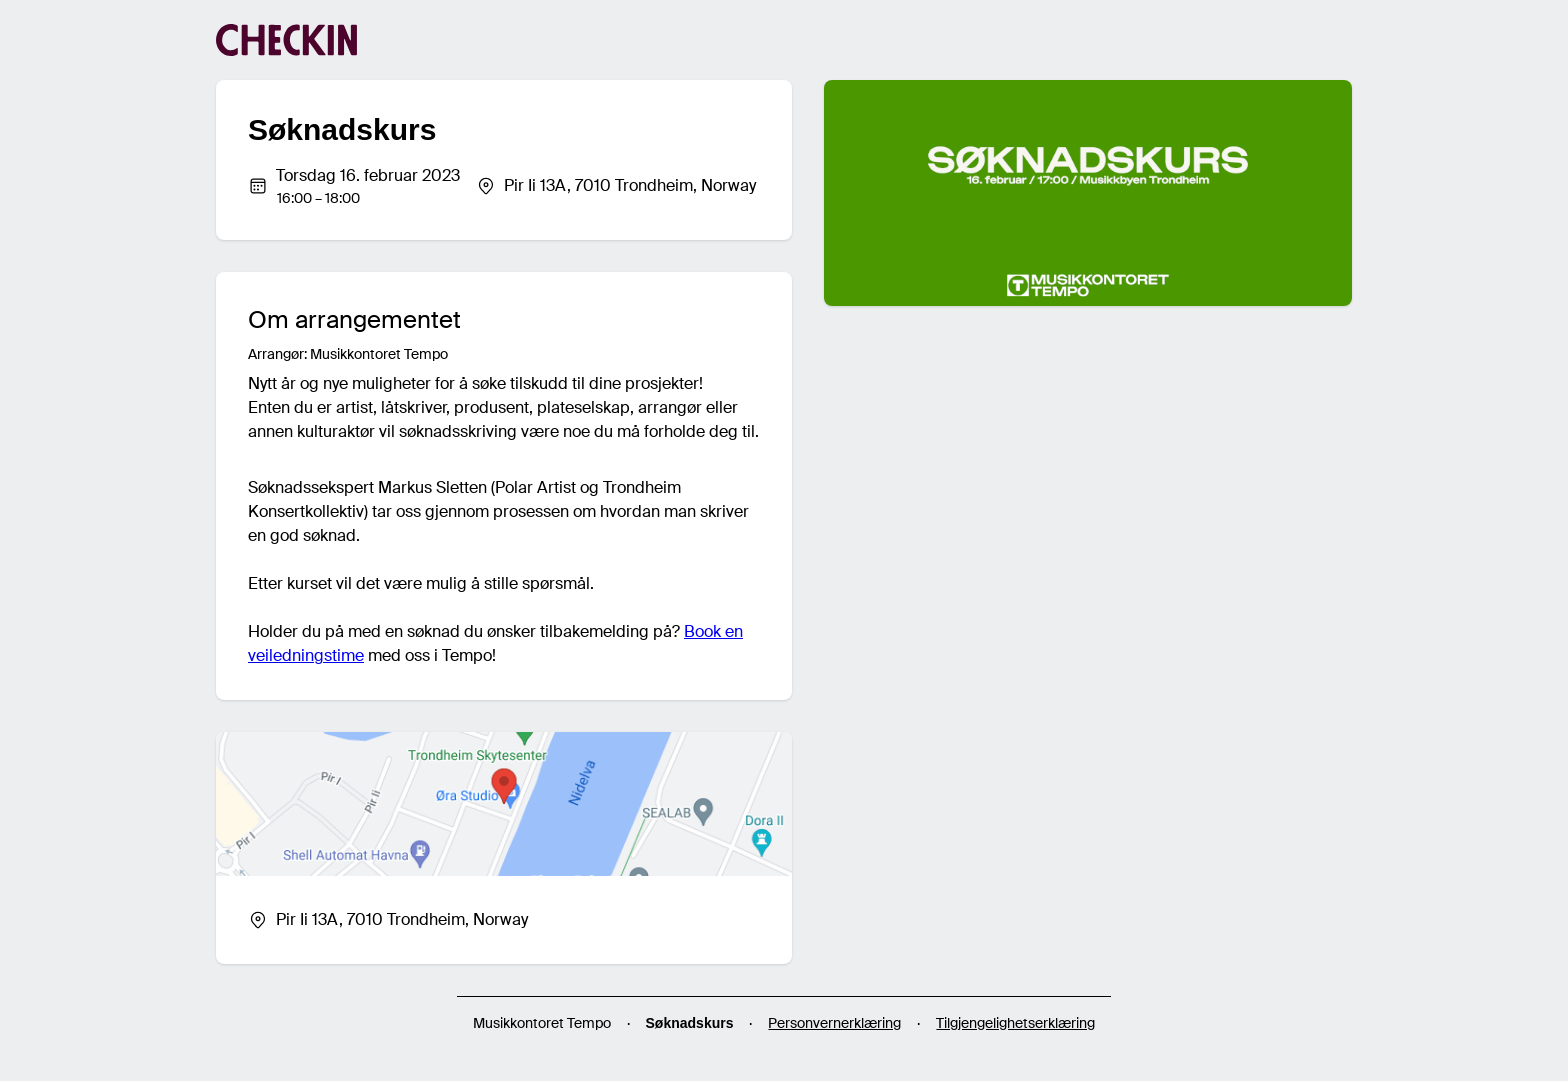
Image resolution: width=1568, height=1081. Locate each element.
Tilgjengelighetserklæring (1015, 1023)
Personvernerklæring (834, 1023)
